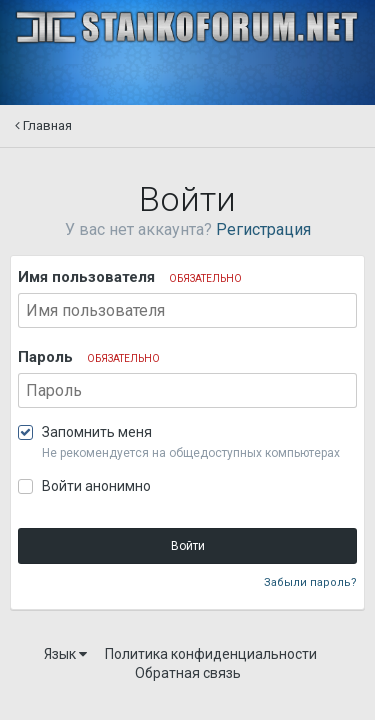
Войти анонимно (96, 486)
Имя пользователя (130, 277)
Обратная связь (188, 673)
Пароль (89, 357)
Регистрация (263, 229)
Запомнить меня (97, 432)
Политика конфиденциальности (211, 654)
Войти (188, 546)
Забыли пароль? (310, 582)
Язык (65, 654)
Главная (43, 125)
